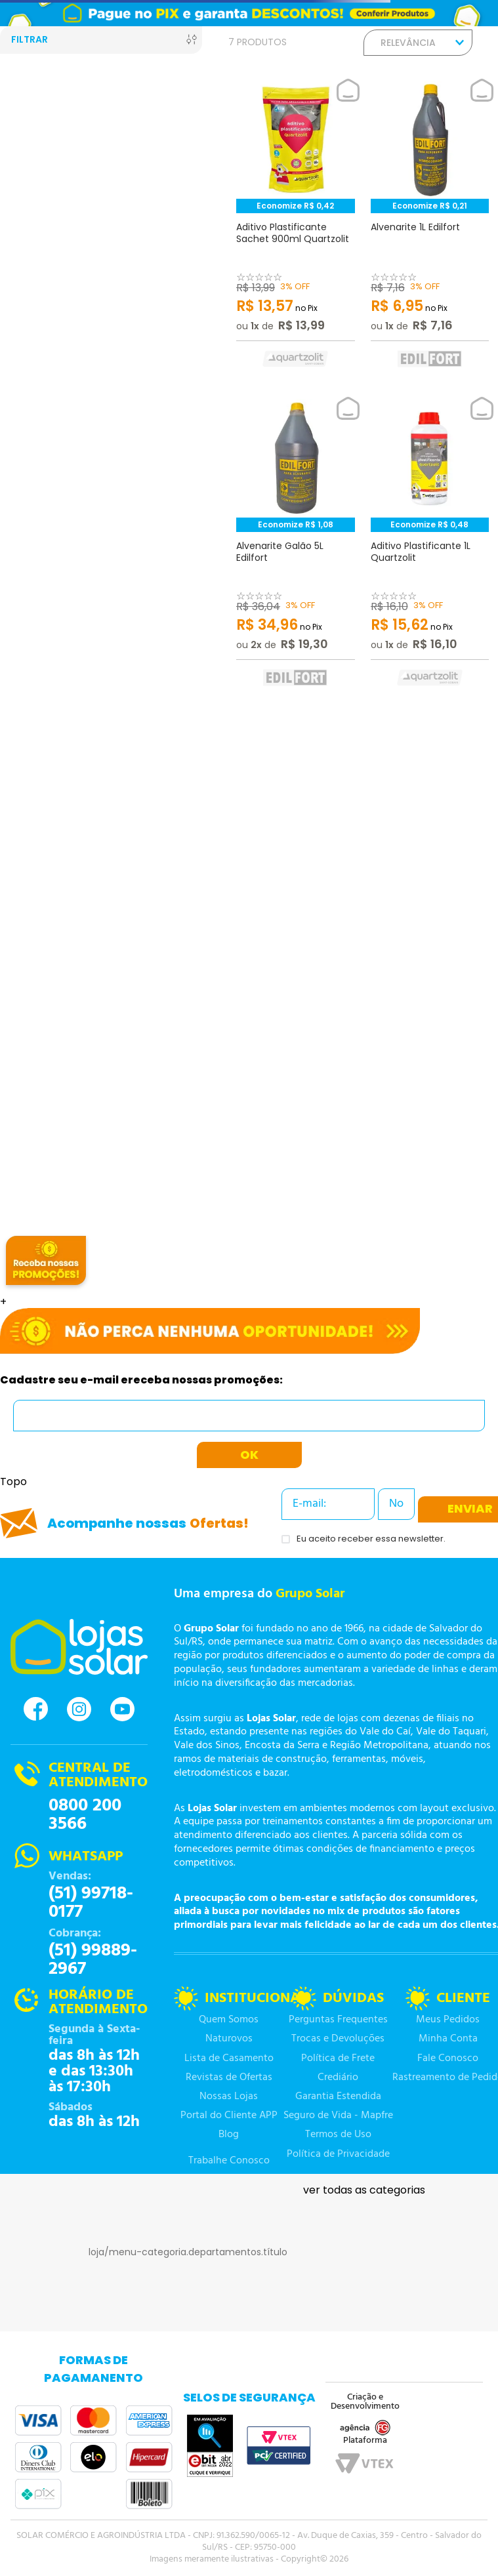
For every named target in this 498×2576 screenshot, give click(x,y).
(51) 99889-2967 (93, 1960)
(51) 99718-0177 (91, 1903)
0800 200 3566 (85, 1815)
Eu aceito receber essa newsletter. (371, 1539)
